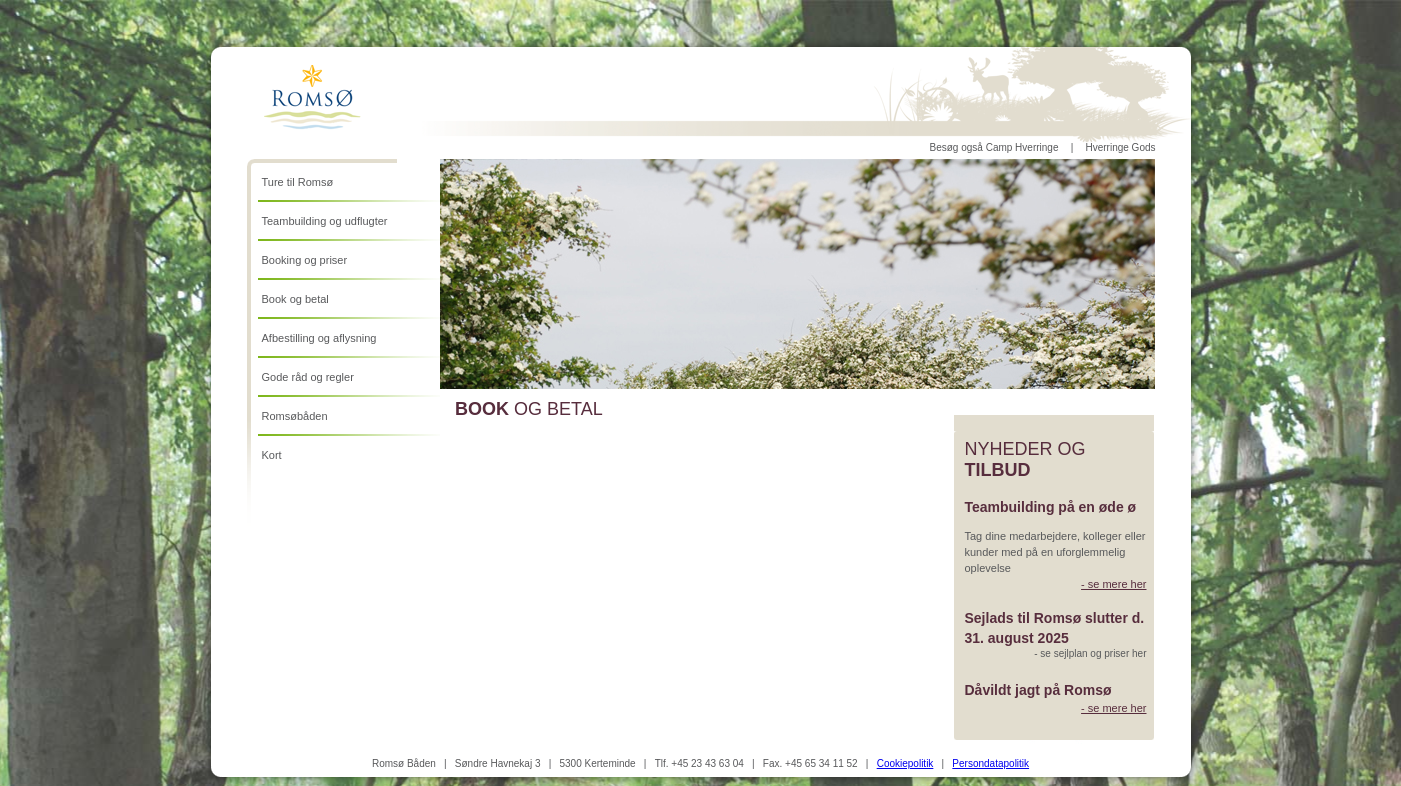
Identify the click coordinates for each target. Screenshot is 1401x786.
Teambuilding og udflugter (325, 221)
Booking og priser (305, 260)
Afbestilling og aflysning (319, 338)
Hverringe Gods (1120, 147)
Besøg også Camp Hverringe (994, 147)
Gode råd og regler (308, 377)
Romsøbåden (295, 416)
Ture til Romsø (298, 182)
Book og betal (295, 299)
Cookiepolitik (905, 763)
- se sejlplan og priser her (1090, 653)
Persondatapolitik (990, 763)
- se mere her (1113, 584)
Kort (272, 455)
